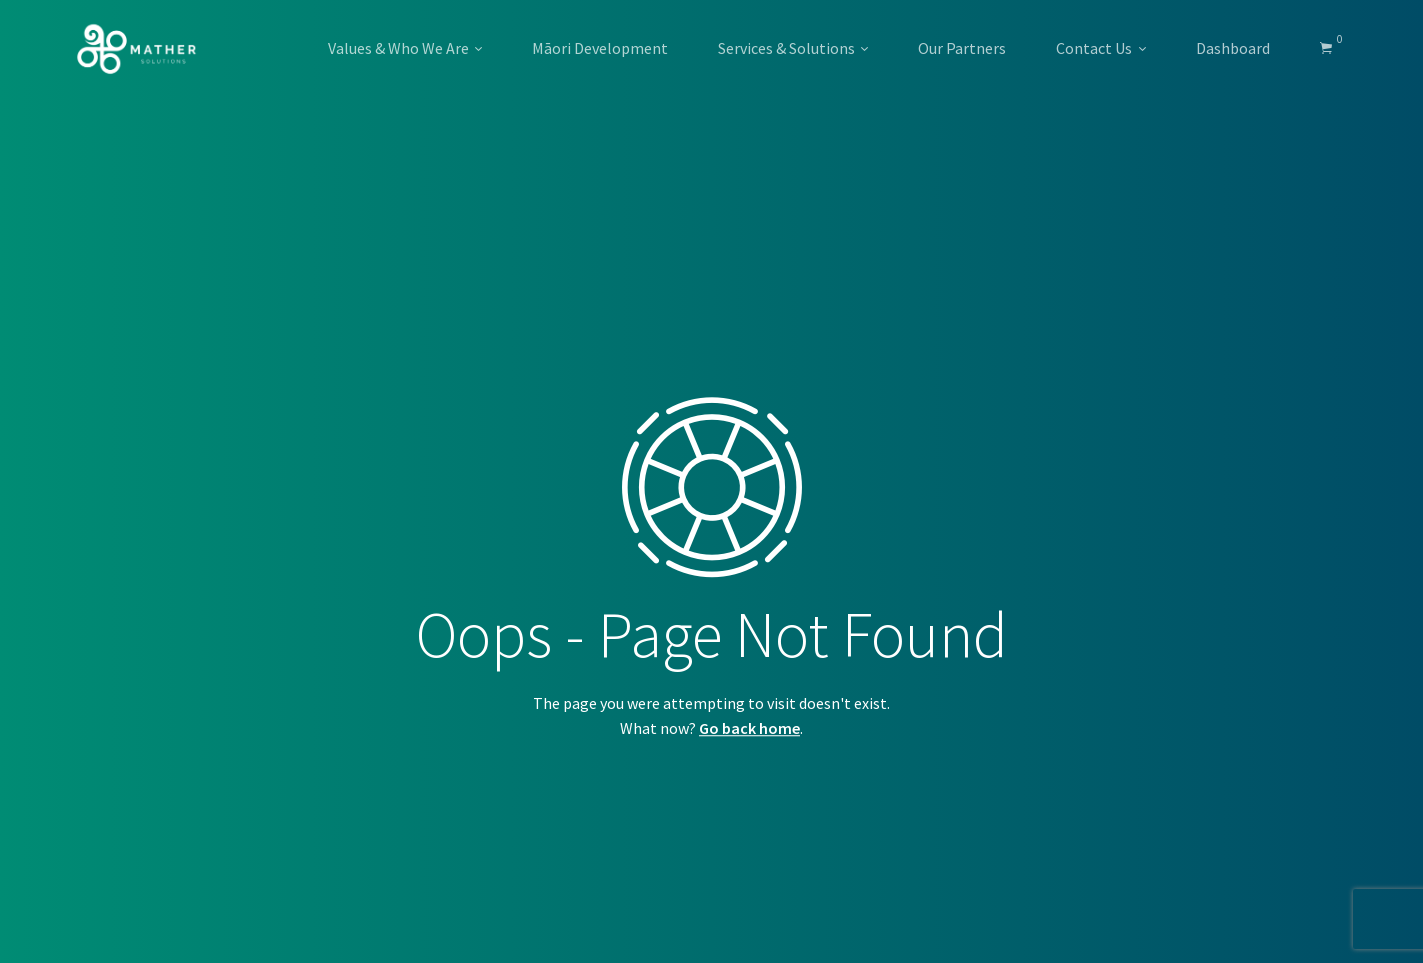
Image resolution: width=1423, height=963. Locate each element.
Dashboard (1233, 48)
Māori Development (600, 48)
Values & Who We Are (398, 48)
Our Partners (962, 48)
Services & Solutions (786, 48)
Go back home (749, 728)
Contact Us (1094, 48)
